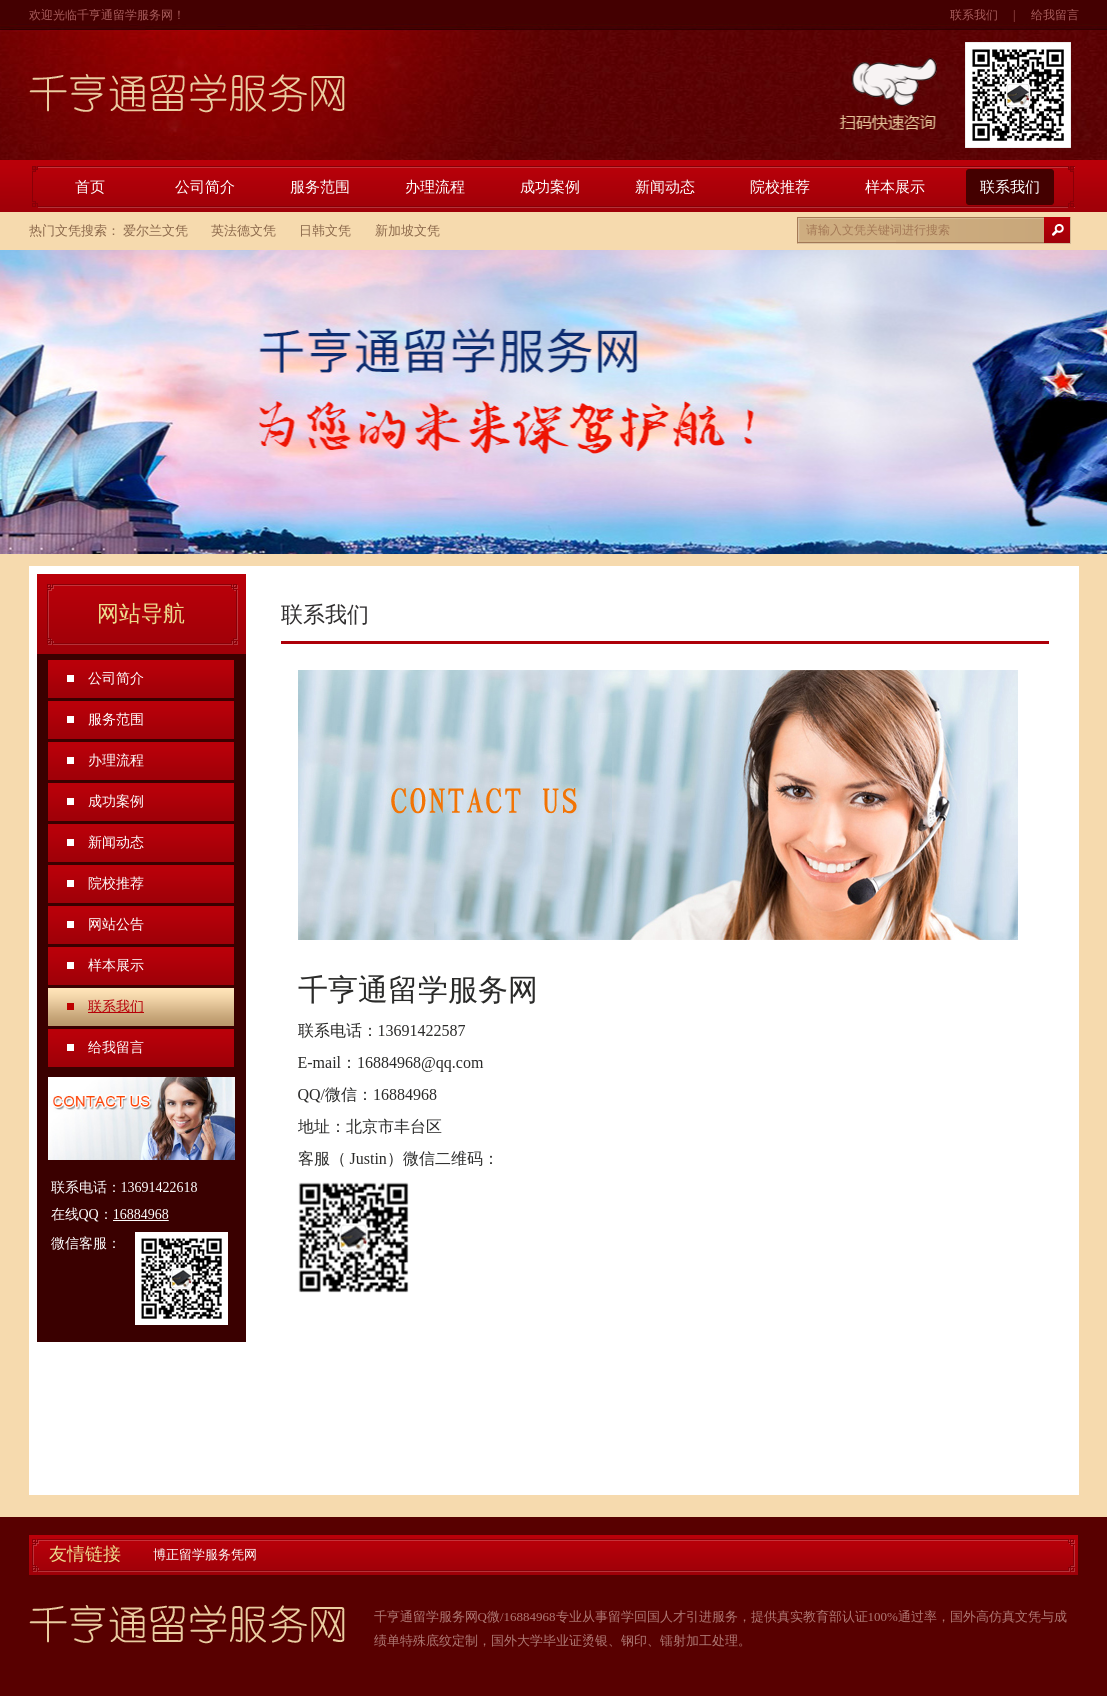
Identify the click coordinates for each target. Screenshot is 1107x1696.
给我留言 (1055, 15)
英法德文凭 (243, 230)
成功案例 (550, 187)
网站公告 (116, 924)
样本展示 (895, 187)
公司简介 (205, 187)
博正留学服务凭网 (205, 1554)
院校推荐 (780, 187)
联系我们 (974, 15)
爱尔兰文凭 (155, 230)
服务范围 (320, 187)
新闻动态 (665, 187)
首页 (90, 187)
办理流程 (435, 187)
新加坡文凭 (407, 230)
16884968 (141, 1214)
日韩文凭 (325, 230)
